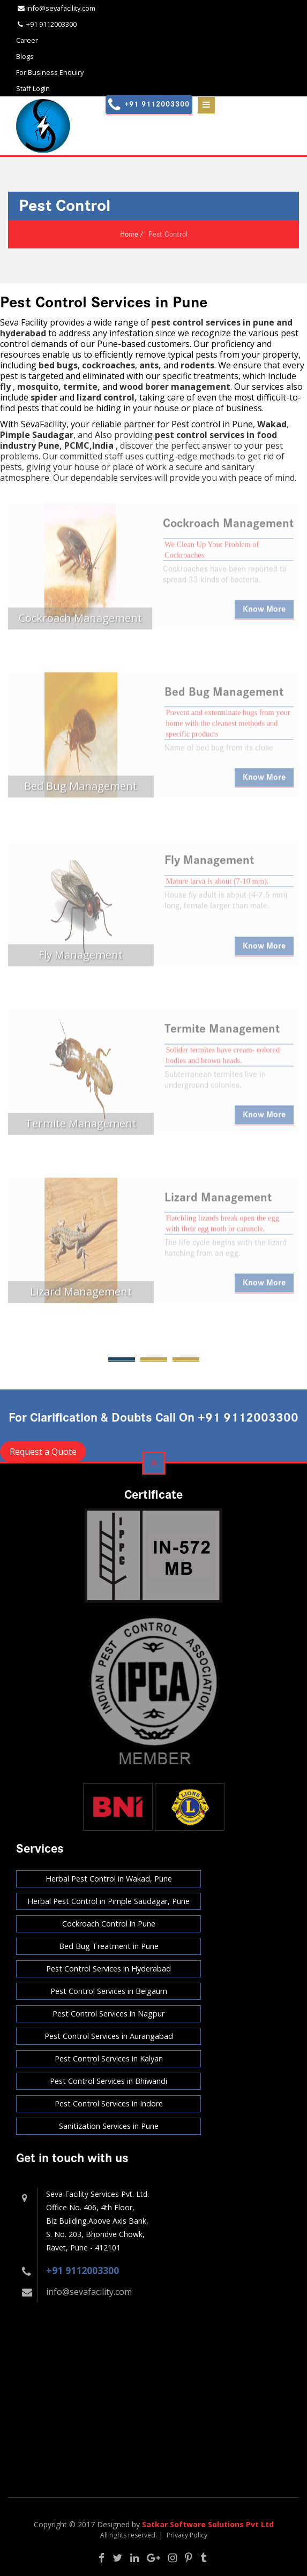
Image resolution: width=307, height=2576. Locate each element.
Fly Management (209, 865)
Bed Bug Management (223, 697)
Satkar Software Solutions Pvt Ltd (208, 2524)
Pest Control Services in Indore (109, 2103)
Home (129, 234)
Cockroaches (184, 560)
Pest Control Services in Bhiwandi (108, 2081)
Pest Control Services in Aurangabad (108, 2036)
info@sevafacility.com (89, 2292)
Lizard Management (218, 1202)
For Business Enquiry (50, 72)
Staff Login (33, 88)
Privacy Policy (187, 2535)
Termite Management (222, 1033)
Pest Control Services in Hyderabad (108, 1968)
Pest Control (168, 234)
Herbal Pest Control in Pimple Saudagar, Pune (108, 1901)
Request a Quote (43, 1451)
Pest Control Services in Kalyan (109, 2058)
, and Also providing (77, 435)
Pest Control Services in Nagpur (108, 2013)
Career (27, 40)
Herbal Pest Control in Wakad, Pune (109, 1879)
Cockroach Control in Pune (108, 1923)
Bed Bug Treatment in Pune (109, 1946)
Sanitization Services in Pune (109, 2126)
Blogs (25, 56)
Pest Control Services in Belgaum (108, 1991)
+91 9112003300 (82, 2270)
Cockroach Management (228, 528)
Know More (264, 614)
